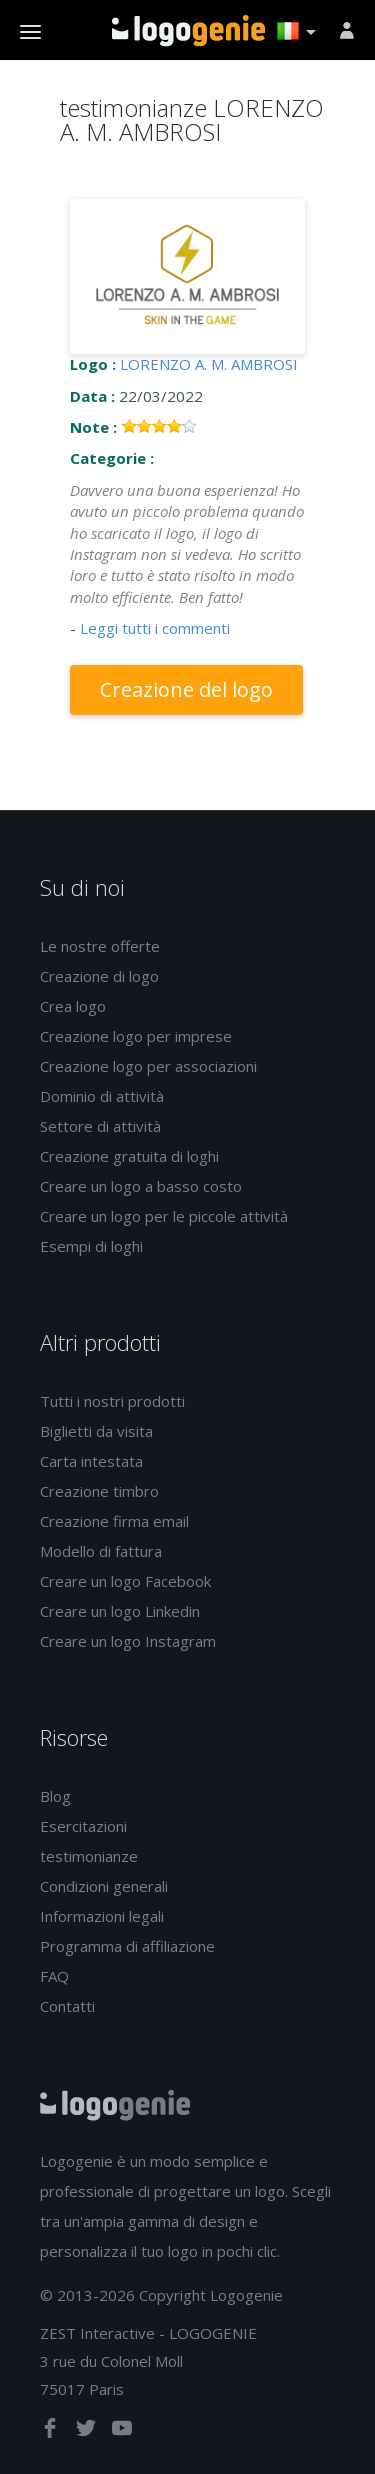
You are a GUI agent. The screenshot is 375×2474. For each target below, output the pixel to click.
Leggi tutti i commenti (155, 628)
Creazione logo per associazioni (148, 1066)
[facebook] (52, 2432)
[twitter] (88, 2432)
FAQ (54, 1976)
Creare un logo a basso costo (141, 1186)
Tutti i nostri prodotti (112, 1401)
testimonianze (89, 1856)
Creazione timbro (99, 1491)
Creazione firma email (114, 1521)
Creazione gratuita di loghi (129, 1156)
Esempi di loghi (91, 1246)
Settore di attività (100, 1126)
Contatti (67, 2006)
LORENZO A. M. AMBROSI (209, 364)
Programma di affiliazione (127, 1946)
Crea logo (73, 1006)
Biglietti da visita (96, 1431)
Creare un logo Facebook (125, 1581)
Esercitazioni (83, 1826)
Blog (55, 1796)
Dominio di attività (102, 1096)
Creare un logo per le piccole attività (164, 1216)
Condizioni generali (104, 1886)
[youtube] (122, 2432)
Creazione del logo (186, 689)
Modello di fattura (101, 1551)
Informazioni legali (102, 1916)
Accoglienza (188, 31)
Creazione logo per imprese (136, 1036)
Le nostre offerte (100, 946)
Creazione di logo (99, 976)
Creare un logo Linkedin (120, 1611)
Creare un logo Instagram (128, 1641)
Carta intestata (91, 1461)
